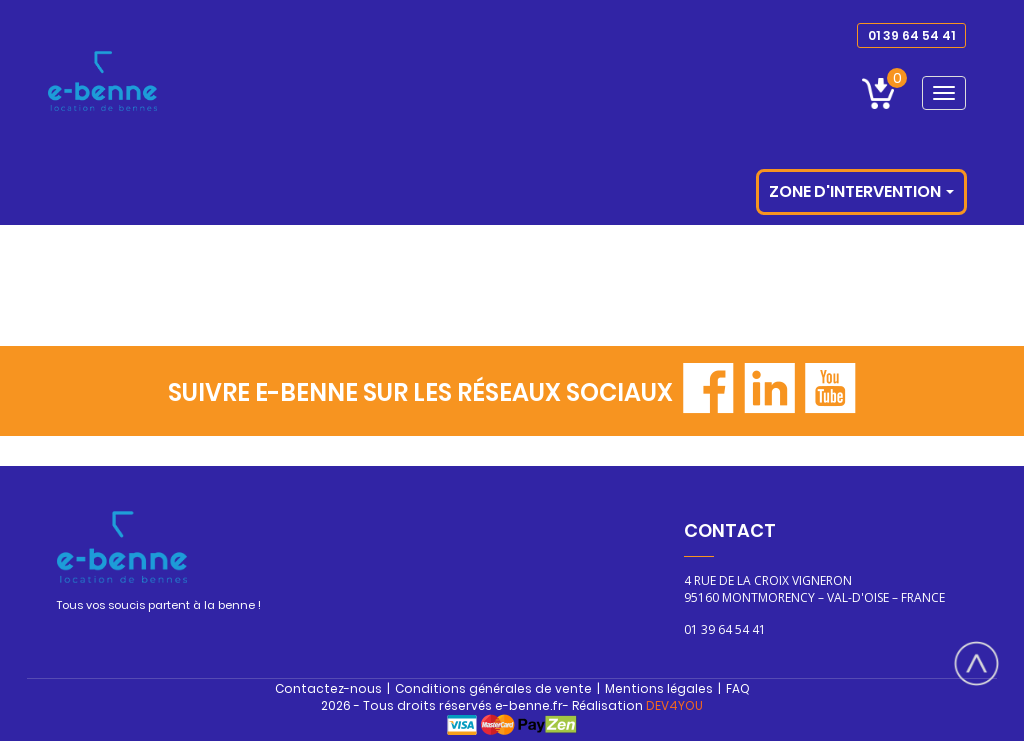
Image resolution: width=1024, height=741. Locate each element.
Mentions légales (659, 688)
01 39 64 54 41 (911, 35)
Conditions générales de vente (493, 688)
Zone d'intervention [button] (861, 191)
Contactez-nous (328, 688)
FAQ (738, 688)
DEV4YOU (674, 705)
